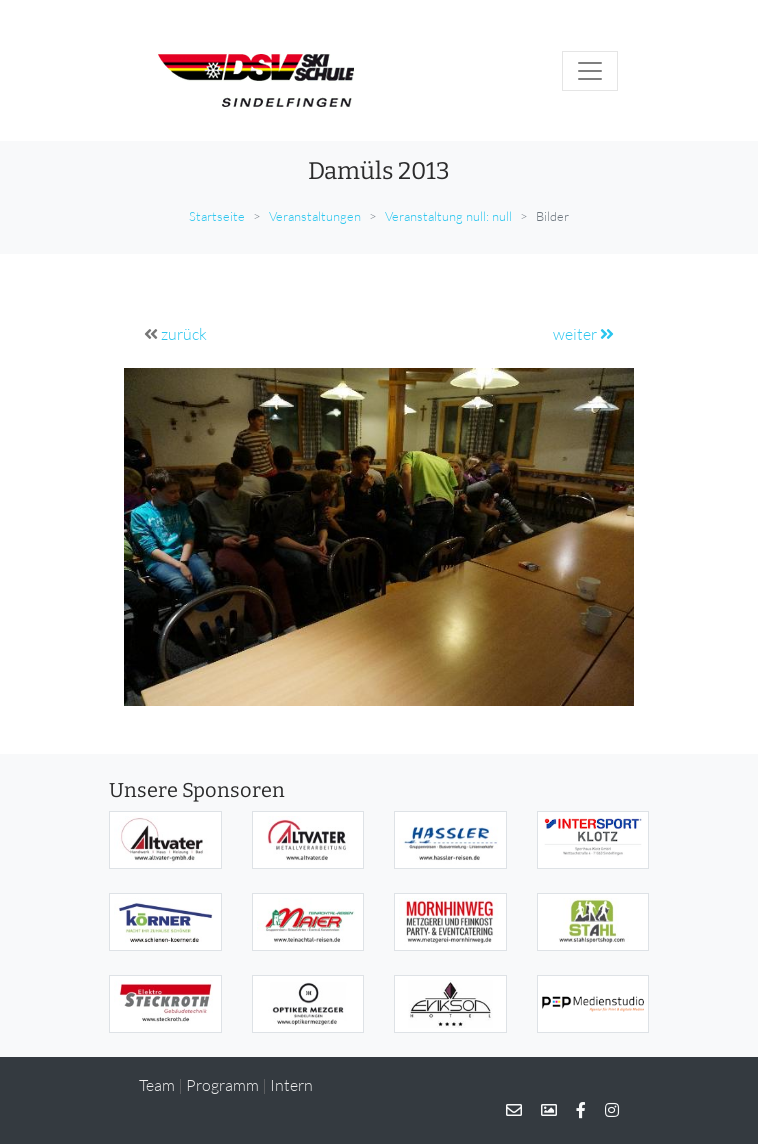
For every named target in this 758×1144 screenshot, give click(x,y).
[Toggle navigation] (590, 71)
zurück (184, 334)
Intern (291, 1085)
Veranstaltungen (315, 216)
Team (157, 1085)
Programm (222, 1085)
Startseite (217, 216)
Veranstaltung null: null (448, 216)
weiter (583, 334)
